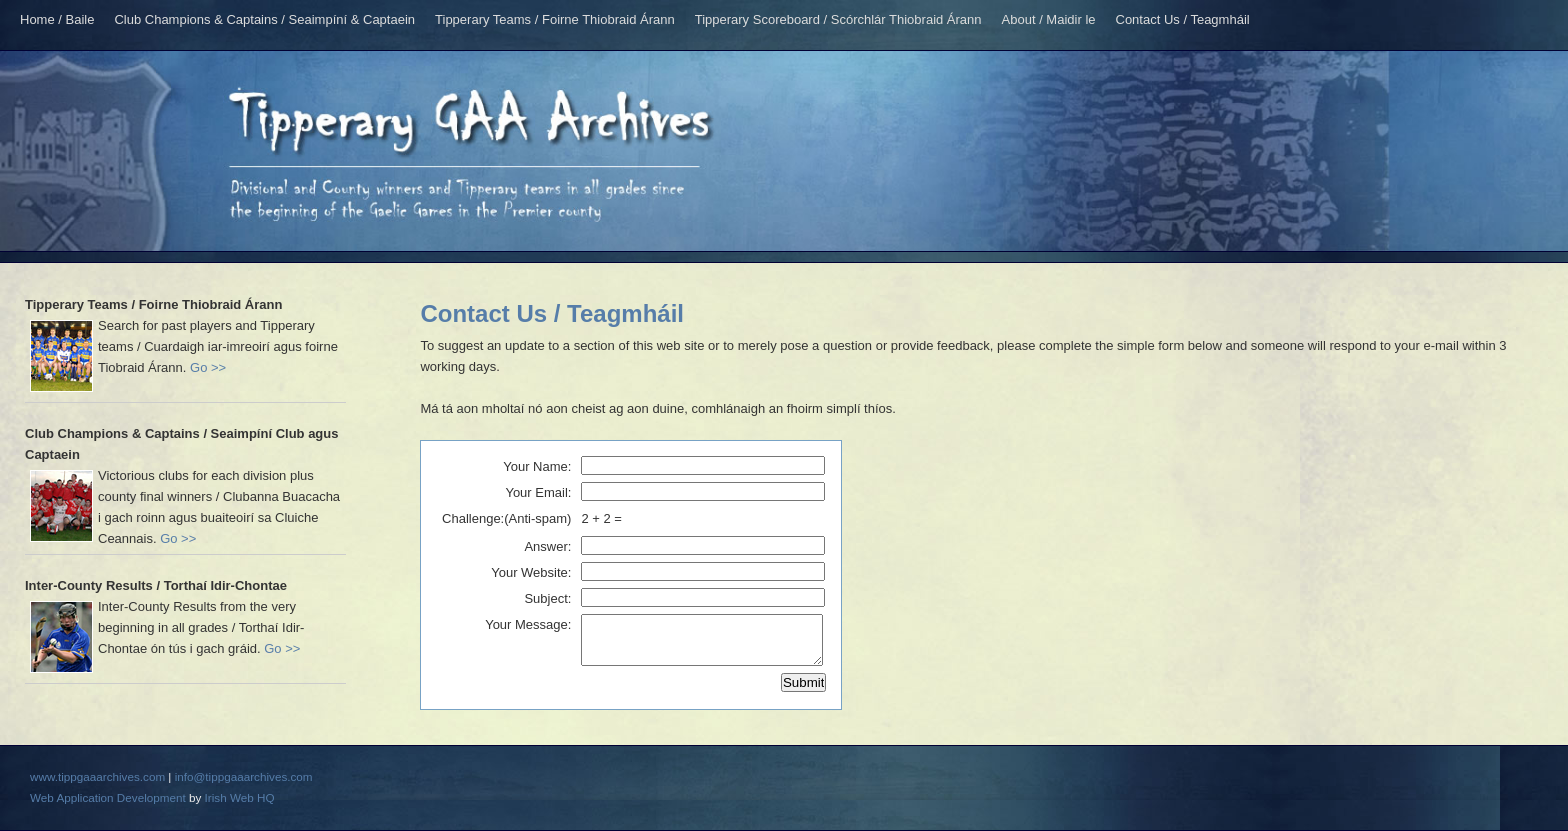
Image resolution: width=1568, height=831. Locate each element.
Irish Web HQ (240, 797)
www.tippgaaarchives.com (97, 776)
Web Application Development (108, 797)
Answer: (547, 546)
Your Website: (531, 572)
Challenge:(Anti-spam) (506, 518)
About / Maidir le (1049, 19)
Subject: (547, 598)
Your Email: (538, 492)
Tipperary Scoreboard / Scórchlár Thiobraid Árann (838, 19)
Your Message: (528, 624)
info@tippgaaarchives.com (244, 776)
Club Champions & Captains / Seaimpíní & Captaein (264, 19)
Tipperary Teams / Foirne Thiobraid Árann (555, 19)
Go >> (208, 367)
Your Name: (537, 466)
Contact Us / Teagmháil (1183, 19)
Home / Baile (57, 19)
